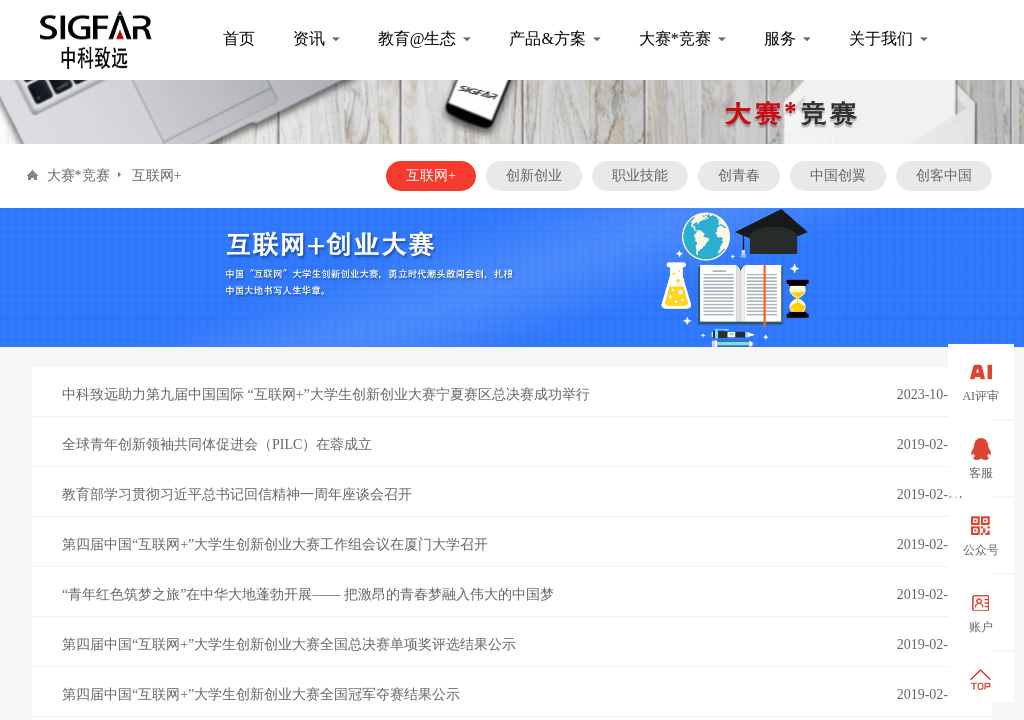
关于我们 (881, 38)
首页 (239, 38)
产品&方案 (547, 38)
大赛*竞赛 (675, 38)
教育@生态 (417, 38)
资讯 (309, 38)
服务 (780, 38)
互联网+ (157, 175)
